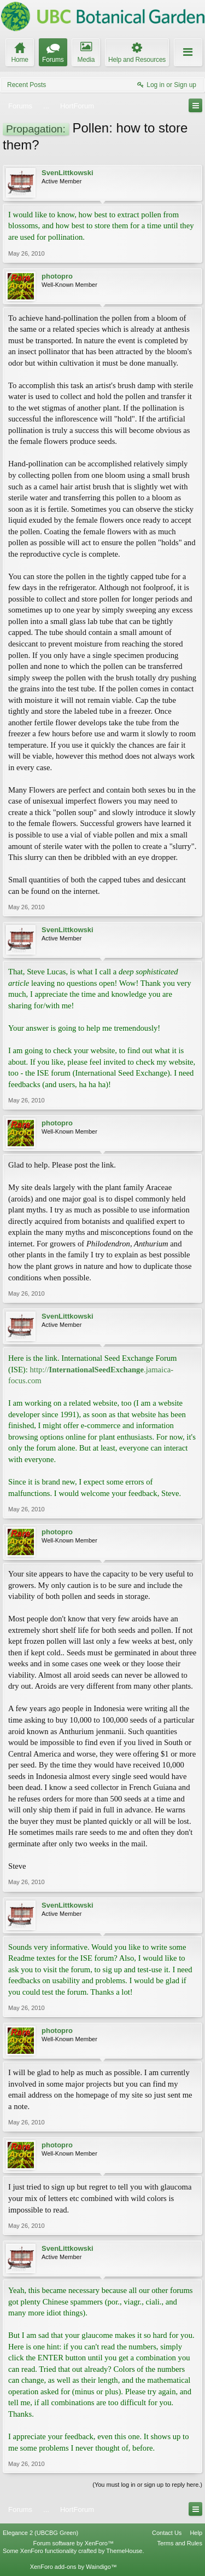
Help (196, 2532)
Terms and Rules (179, 2543)
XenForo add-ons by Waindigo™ (73, 2566)
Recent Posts (26, 85)
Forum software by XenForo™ (73, 2543)
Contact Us (166, 2532)
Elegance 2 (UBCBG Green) (40, 2532)
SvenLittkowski (67, 173)
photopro (57, 276)
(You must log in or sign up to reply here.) (147, 2484)
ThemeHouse (124, 2551)
